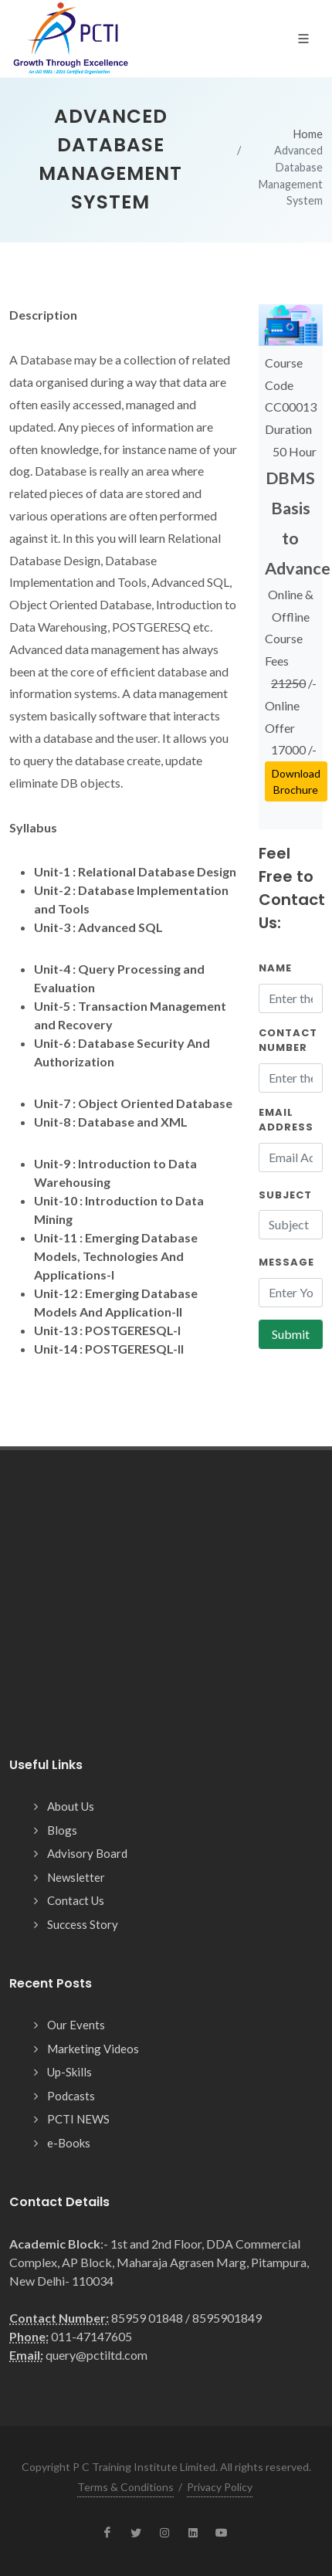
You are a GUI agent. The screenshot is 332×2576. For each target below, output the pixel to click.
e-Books (68, 2143)
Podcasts (71, 2096)
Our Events (76, 2025)
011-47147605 (91, 2336)
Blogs (62, 1830)
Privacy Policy (219, 2486)
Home (308, 134)
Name (275, 968)
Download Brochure (296, 781)
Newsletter (76, 1877)
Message (286, 1262)
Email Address (286, 1120)
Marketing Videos (93, 2049)
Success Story (82, 1924)
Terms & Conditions (125, 2486)
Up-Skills (69, 2072)
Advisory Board (87, 1853)
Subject (285, 1195)
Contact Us (75, 1900)
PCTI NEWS (78, 2119)
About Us (70, 1806)
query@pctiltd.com (96, 2354)
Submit (291, 1334)
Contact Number (288, 1040)
